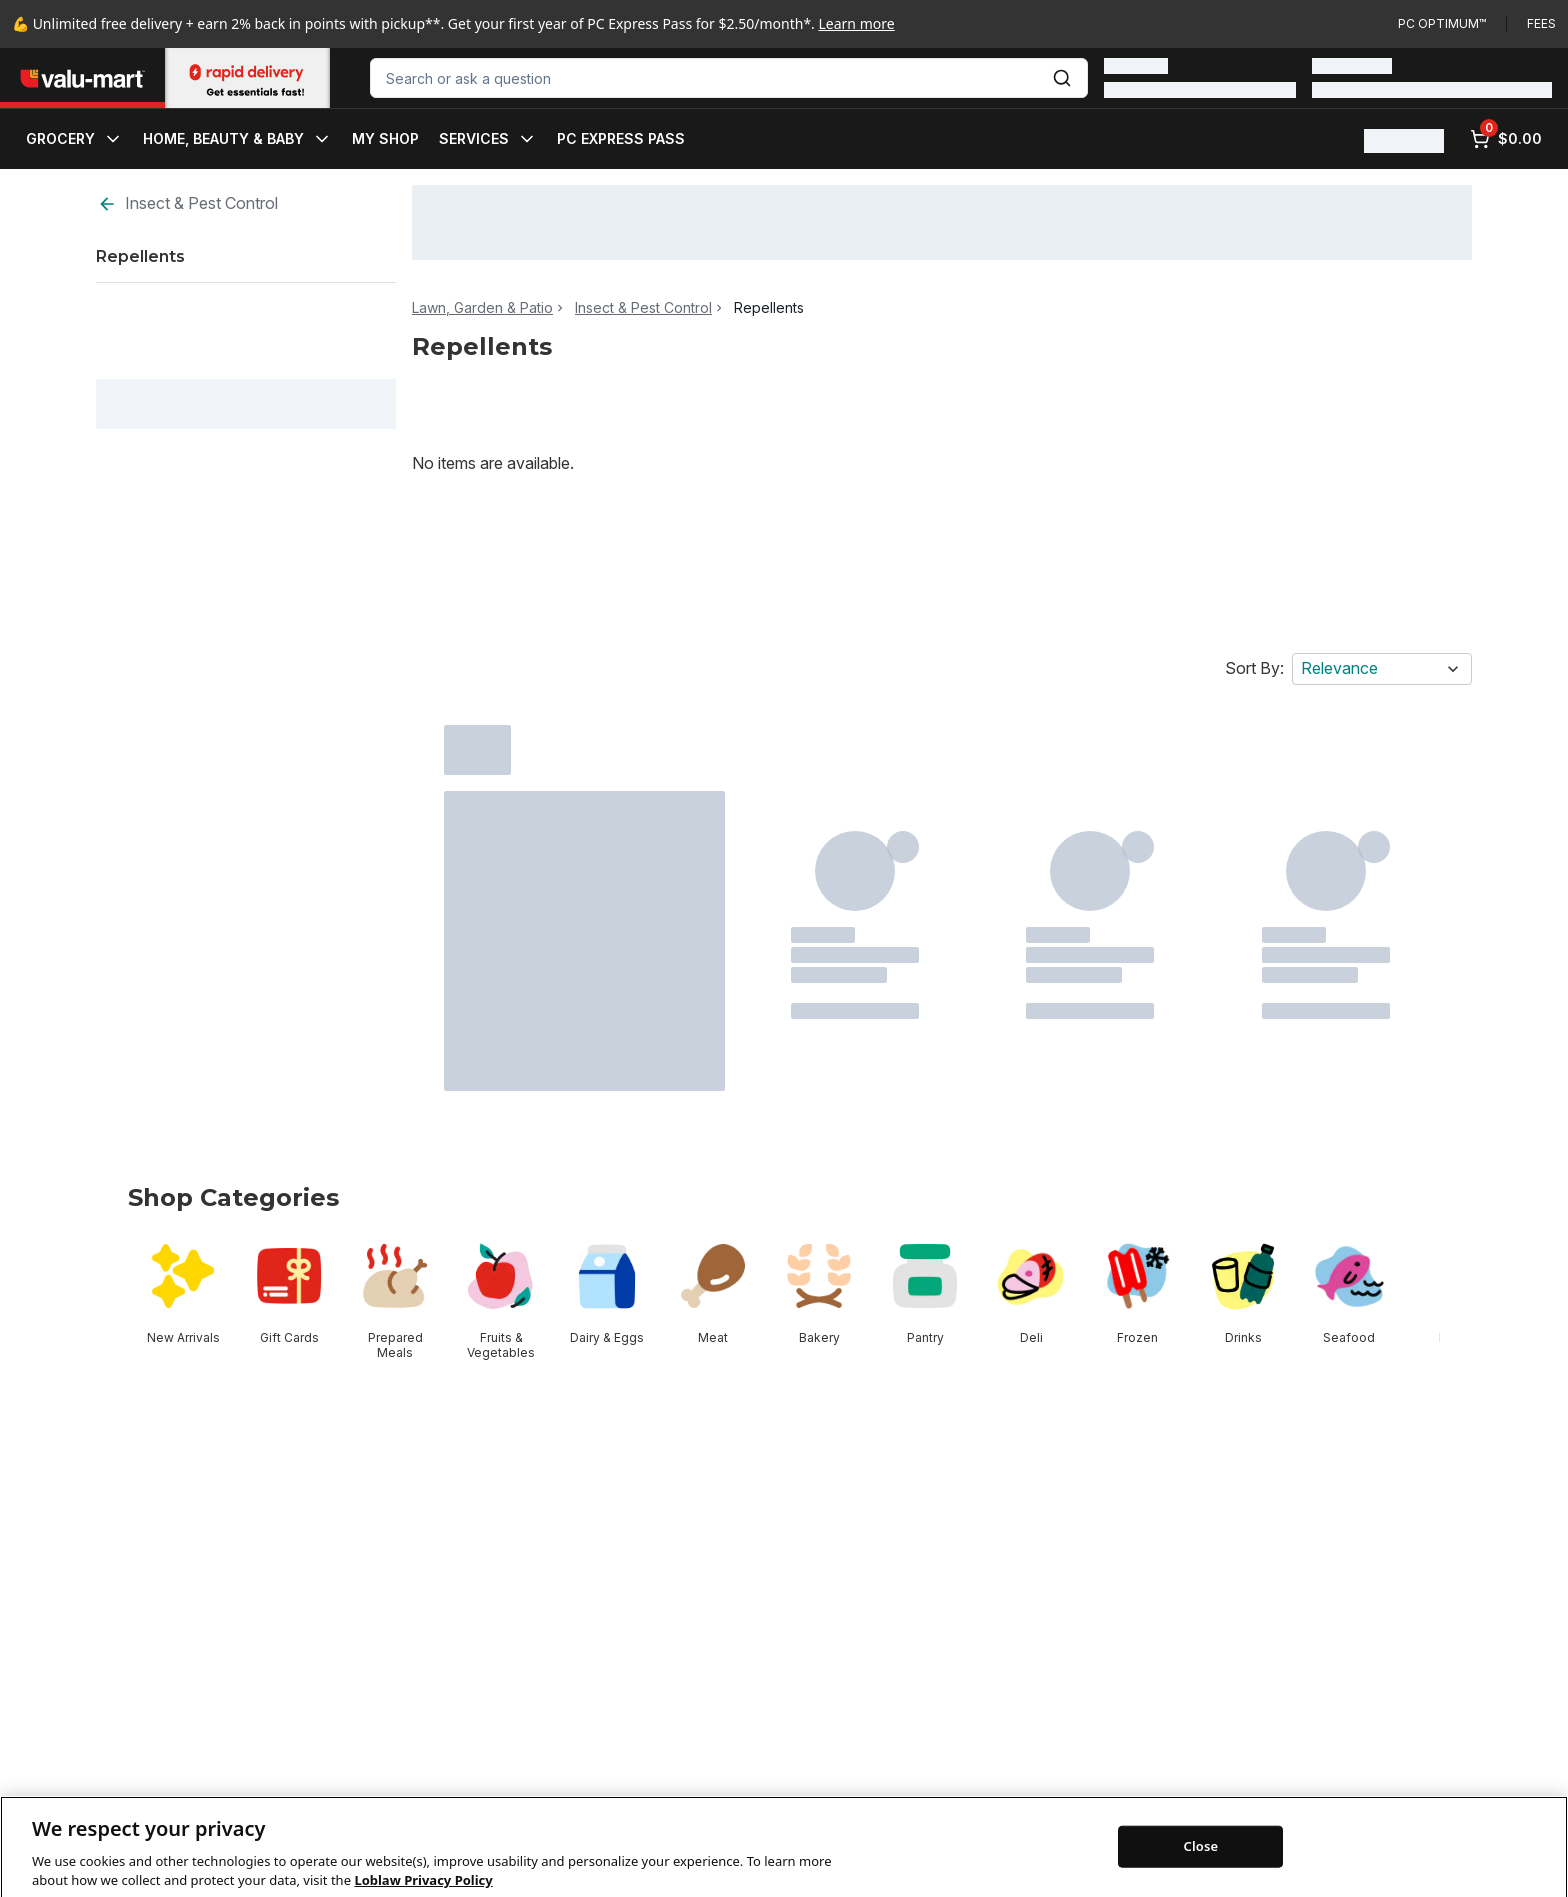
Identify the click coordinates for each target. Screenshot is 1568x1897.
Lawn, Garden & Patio (482, 308)
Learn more (857, 23)
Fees (1541, 23)
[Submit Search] (1062, 78)
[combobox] (729, 78)
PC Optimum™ (1442, 23)
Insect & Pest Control (187, 203)
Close (1201, 1873)
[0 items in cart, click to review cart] (1506, 139)
